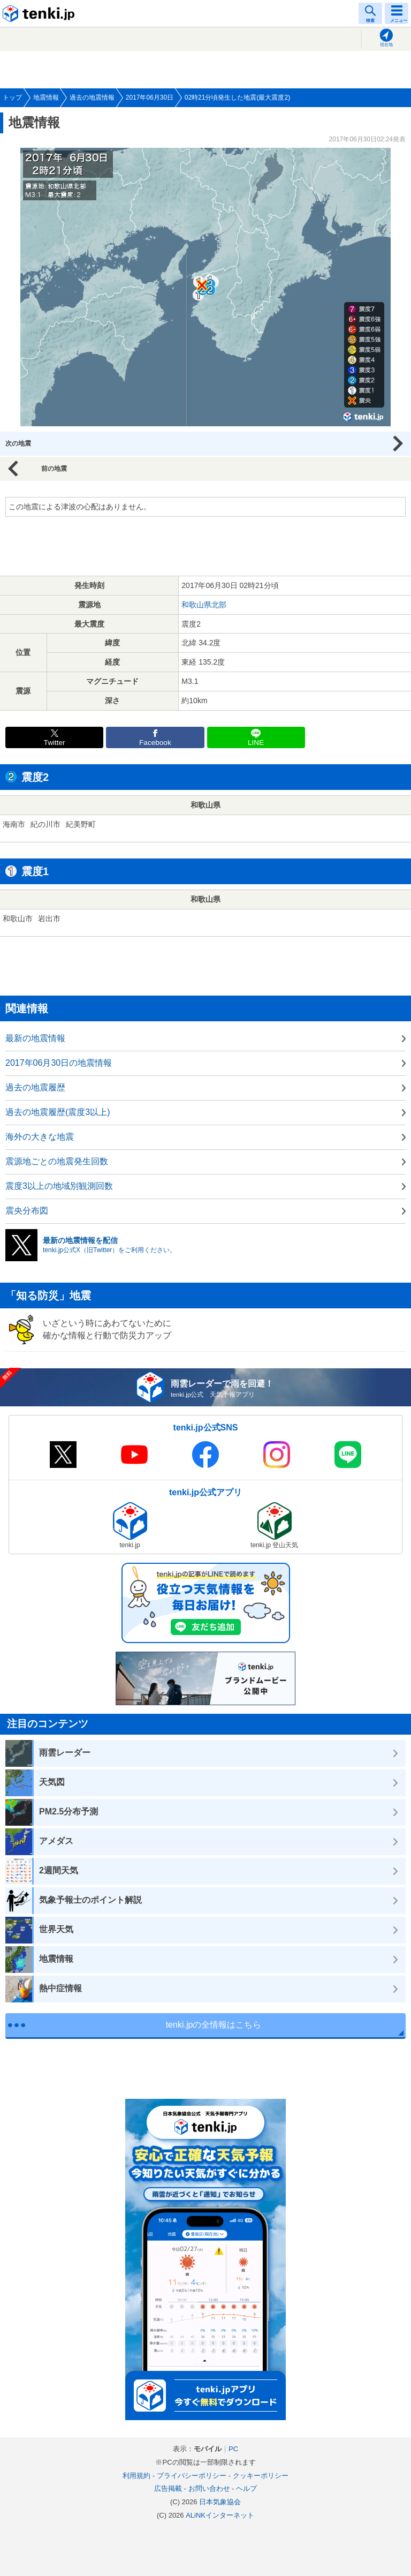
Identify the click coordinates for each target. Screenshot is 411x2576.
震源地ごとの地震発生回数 (56, 1161)
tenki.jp (40, 13)
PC (233, 2449)
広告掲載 (168, 2488)
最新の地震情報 (35, 1038)
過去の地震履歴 (35, 1087)
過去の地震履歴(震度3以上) (57, 1112)
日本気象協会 (220, 2502)
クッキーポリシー (260, 2476)
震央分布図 (26, 1210)
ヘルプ (246, 2488)
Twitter (54, 743)
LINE (256, 743)
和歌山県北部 (203, 604)
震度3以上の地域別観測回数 (59, 1186)
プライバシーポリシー (191, 2476)
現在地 (386, 44)
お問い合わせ (209, 2488)
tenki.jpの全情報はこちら (214, 2024)
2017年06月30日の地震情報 (58, 1062)
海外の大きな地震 (39, 1136)
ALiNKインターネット (220, 2515)
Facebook (155, 743)
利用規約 (136, 2476)
